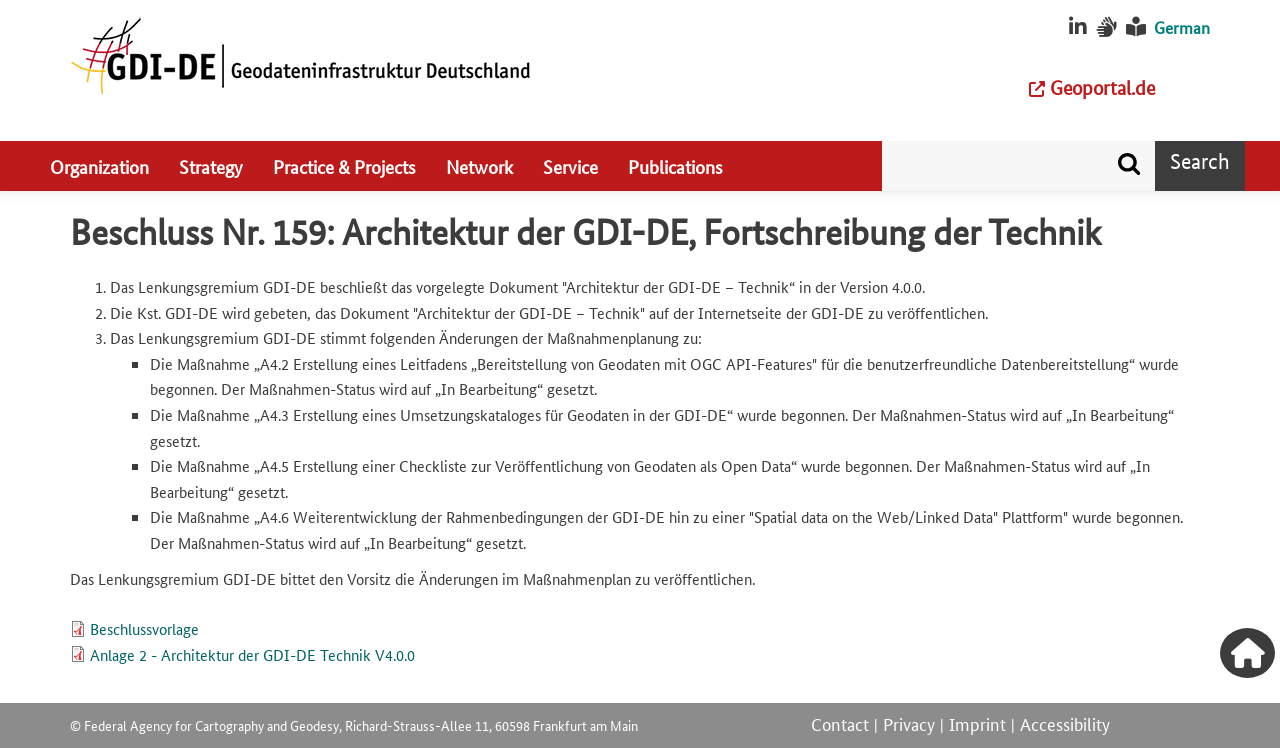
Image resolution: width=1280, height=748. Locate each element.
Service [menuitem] (570, 166)
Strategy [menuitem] (211, 166)
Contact (840, 723)
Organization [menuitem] (99, 166)
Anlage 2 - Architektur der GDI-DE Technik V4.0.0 (252, 654)
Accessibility (1065, 723)
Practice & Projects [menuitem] (344, 166)
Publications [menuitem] (675, 166)
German (1182, 27)
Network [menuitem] (479, 166)
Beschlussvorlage (144, 628)
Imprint (977, 723)
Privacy (909, 723)
